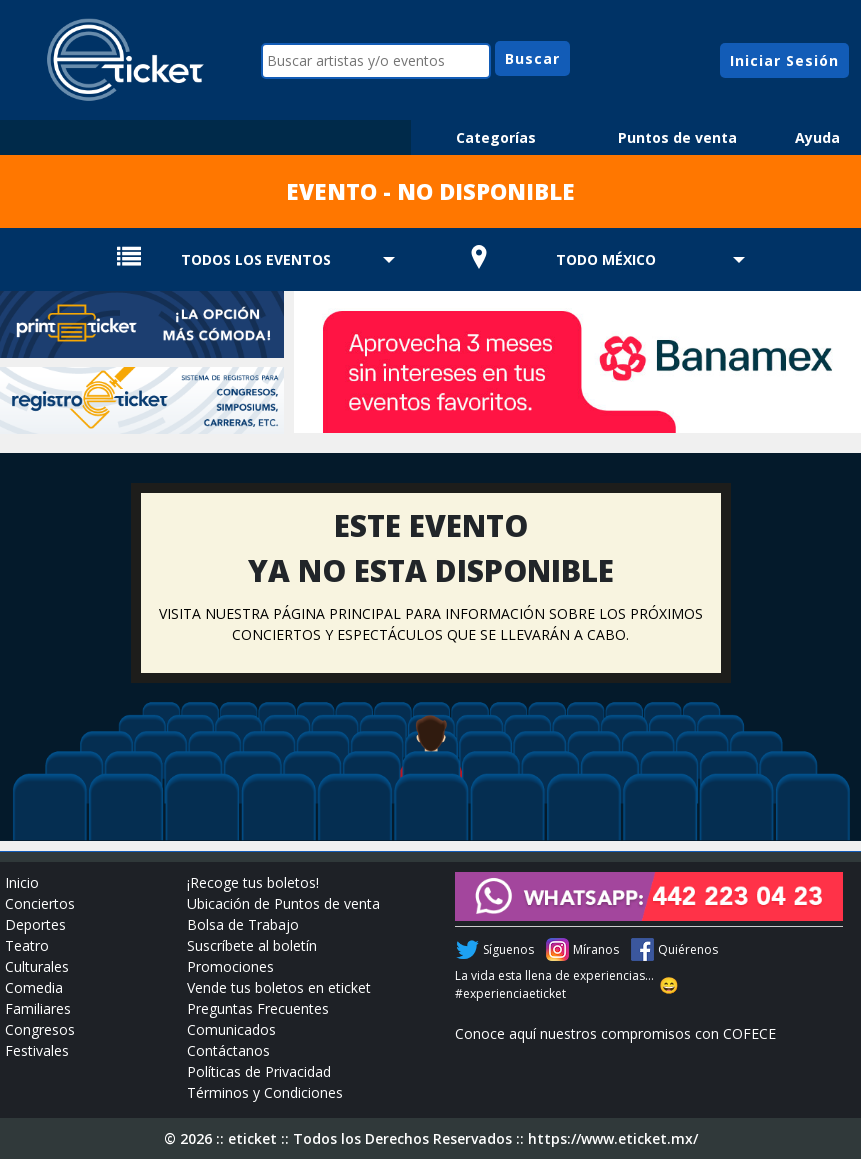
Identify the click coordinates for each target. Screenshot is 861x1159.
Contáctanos (228, 1050)
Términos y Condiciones (265, 1092)
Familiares (38, 1008)
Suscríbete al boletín (252, 945)
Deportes (35, 924)
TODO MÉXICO (606, 259)
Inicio (22, 882)
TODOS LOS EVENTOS (256, 259)
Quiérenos (688, 949)
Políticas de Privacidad (259, 1071)
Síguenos (508, 949)
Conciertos (40, 903)
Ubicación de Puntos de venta (283, 903)
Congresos (40, 1029)
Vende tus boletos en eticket (279, 987)
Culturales (37, 966)
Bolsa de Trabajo (243, 924)
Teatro (27, 945)
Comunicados (231, 1029)
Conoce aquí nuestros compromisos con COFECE (615, 1033)
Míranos (596, 949)
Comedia (34, 987)
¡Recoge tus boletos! (253, 882)
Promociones (230, 966)
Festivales (37, 1050)
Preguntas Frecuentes (258, 1008)
